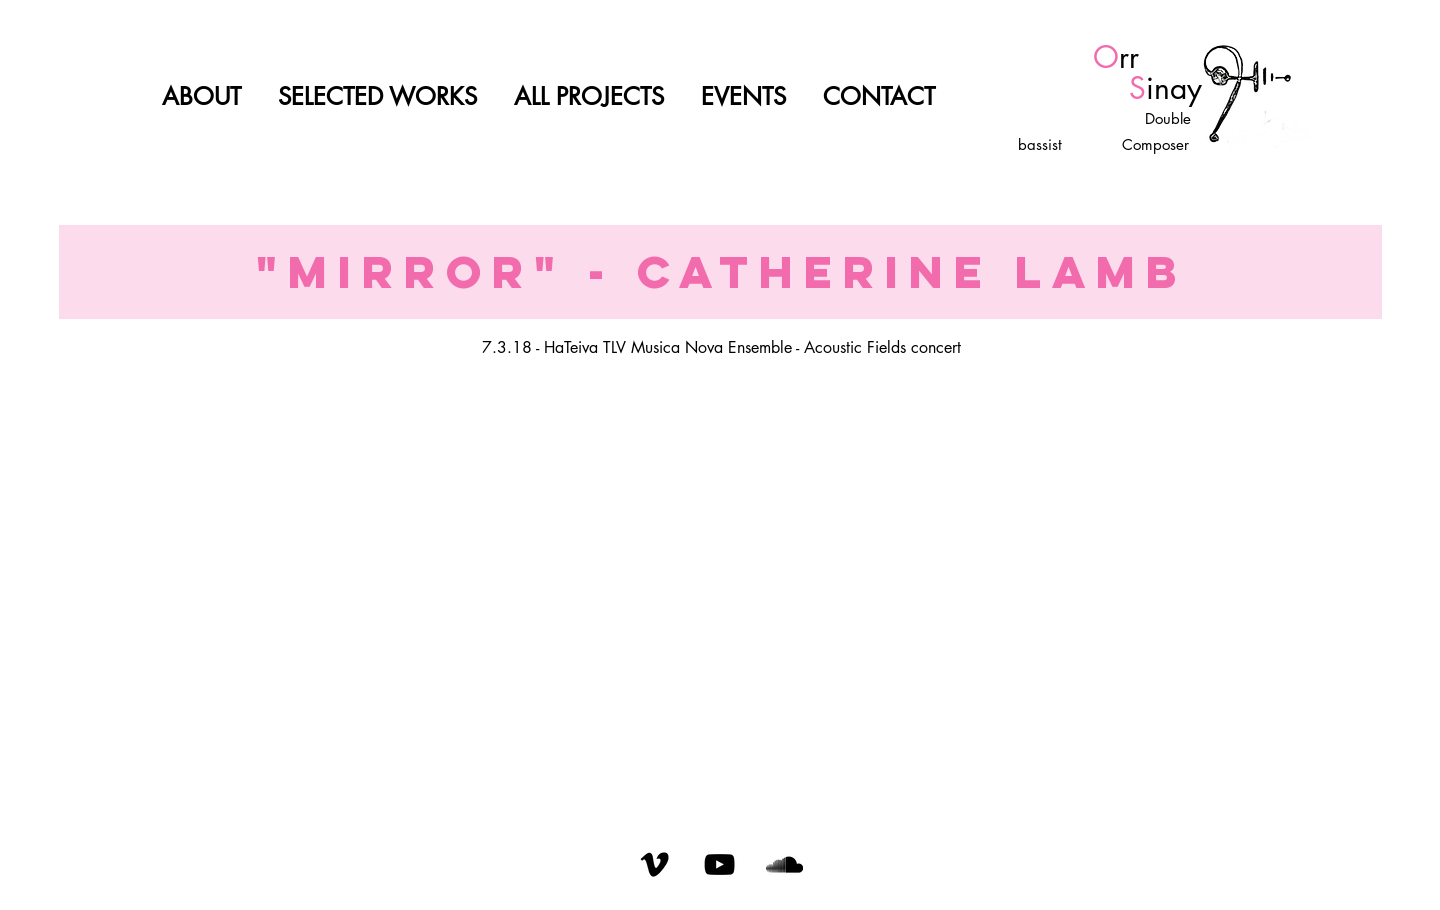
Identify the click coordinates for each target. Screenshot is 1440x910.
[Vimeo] (654, 864)
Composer (1153, 144)
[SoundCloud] (784, 864)
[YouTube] (719, 864)
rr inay (1116, 72)
